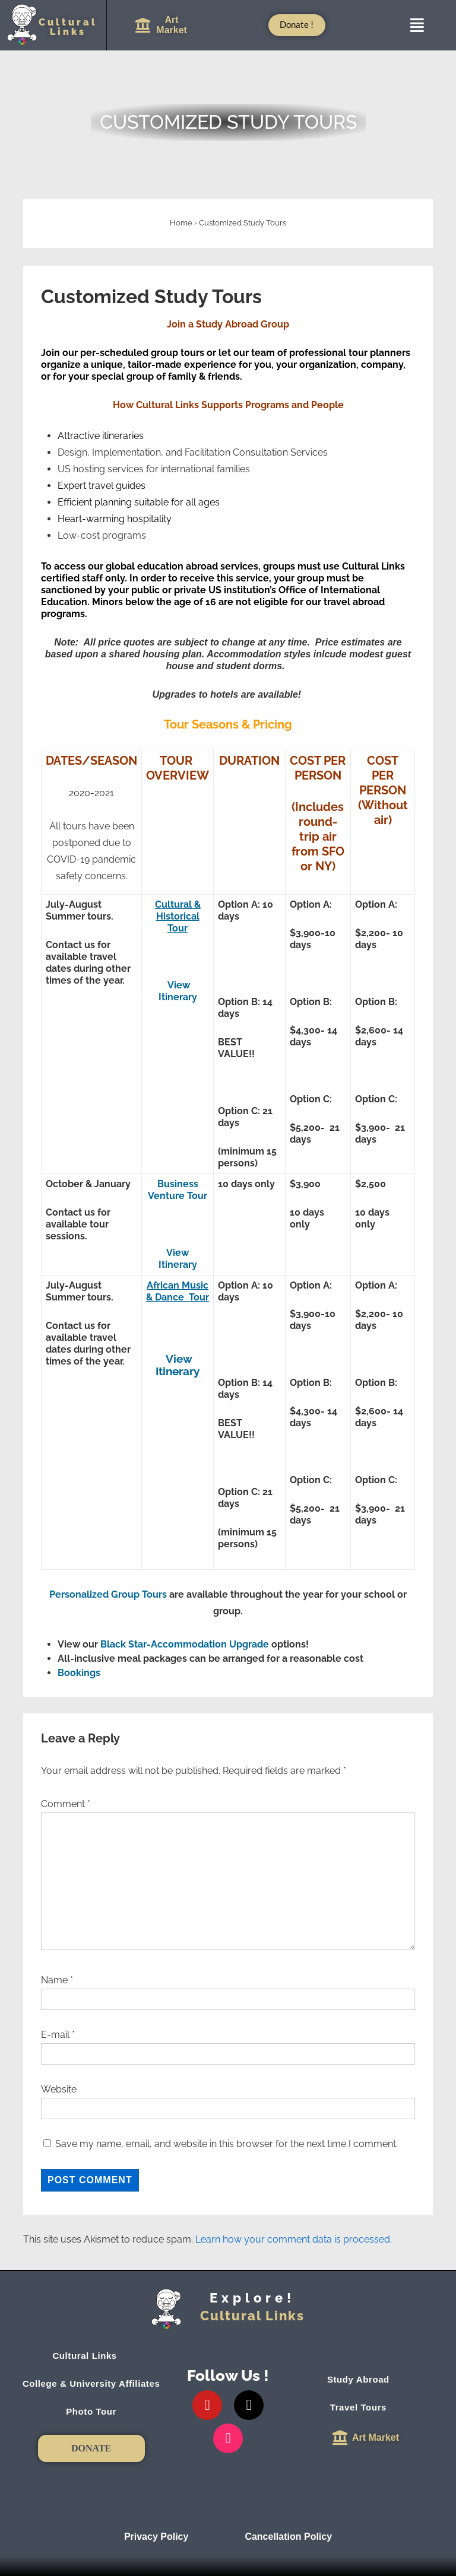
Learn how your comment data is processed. (293, 2239)
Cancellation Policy (288, 2537)
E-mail (55, 2034)
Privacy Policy (156, 2537)
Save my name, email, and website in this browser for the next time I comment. (226, 2143)
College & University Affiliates (91, 2383)
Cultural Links (90, 2355)
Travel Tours (365, 2407)
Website (59, 2089)
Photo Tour (91, 2411)
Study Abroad (365, 2379)
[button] (417, 25)
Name (54, 1980)
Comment (65, 1803)
